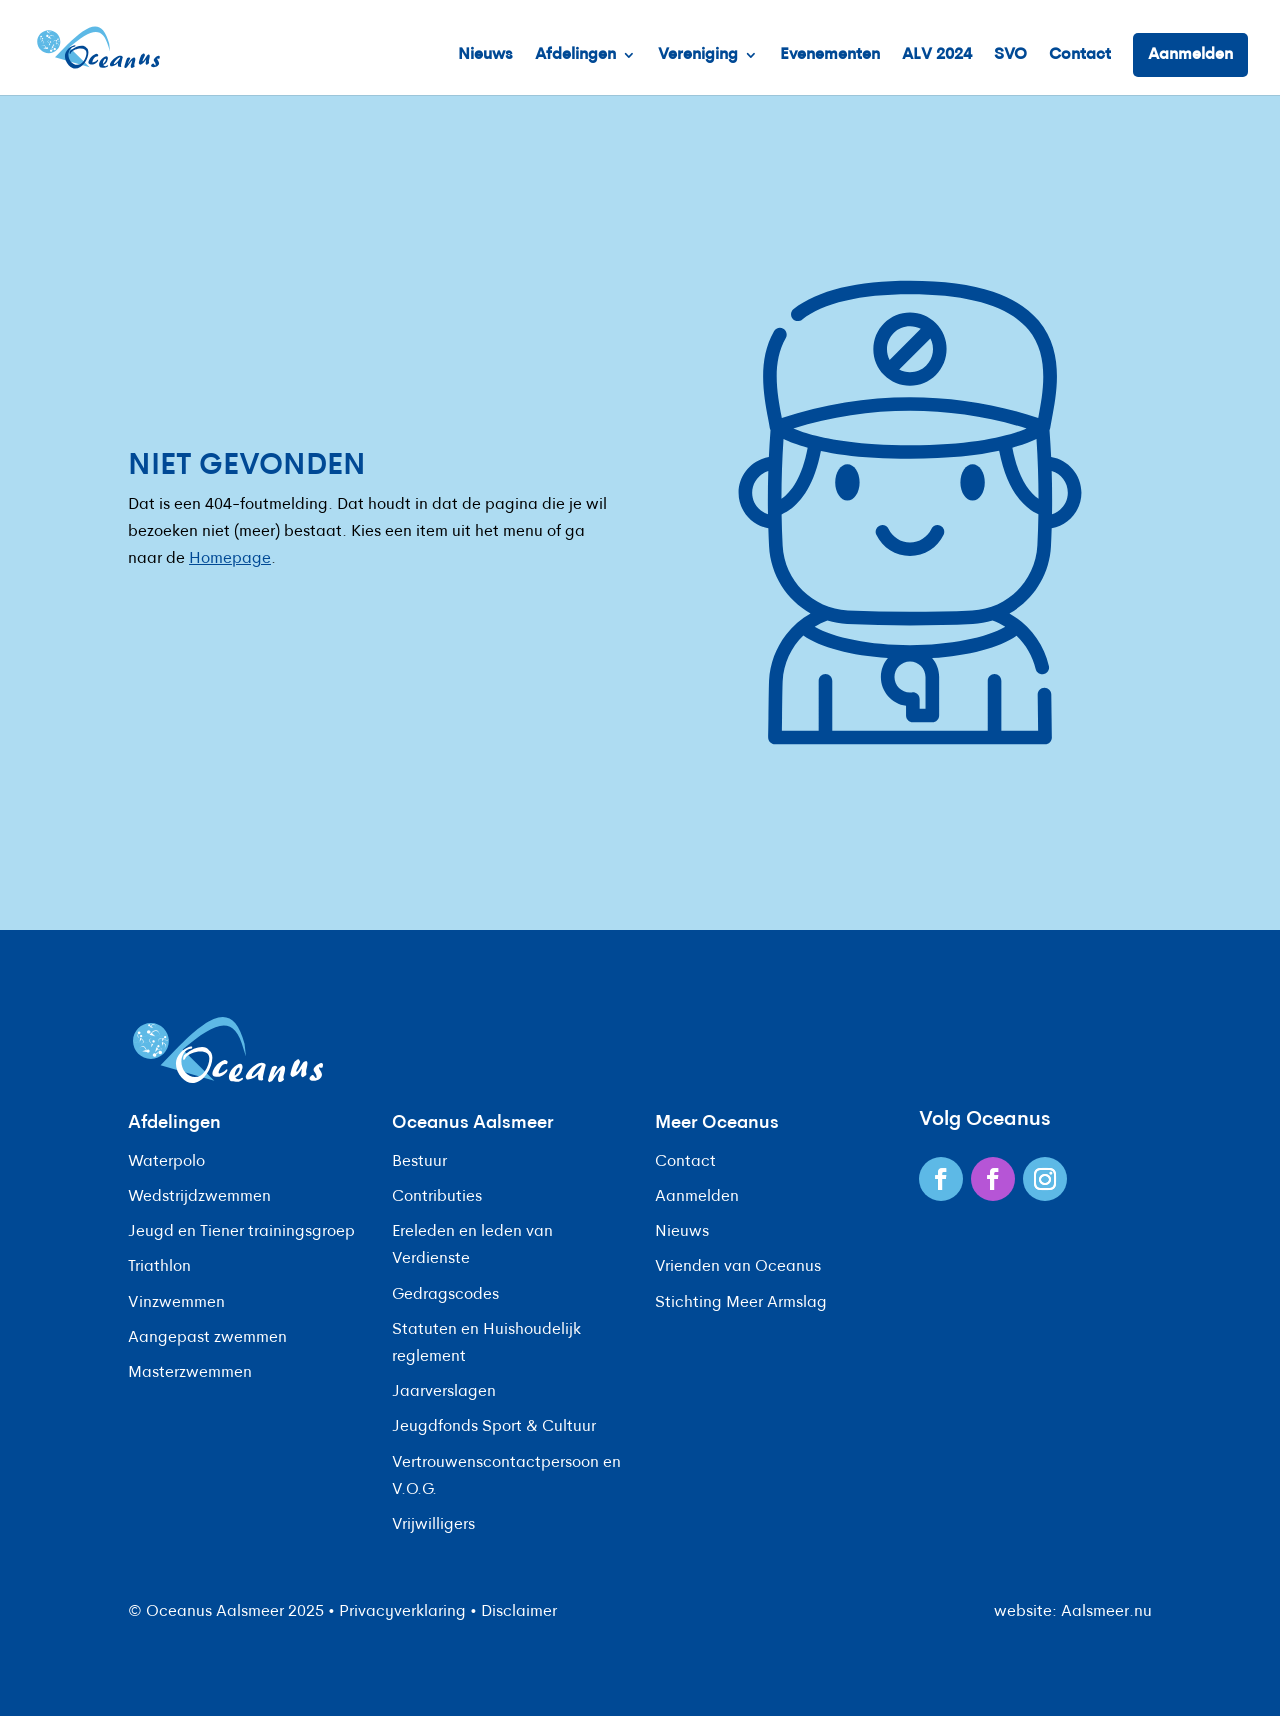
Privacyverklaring (402, 1612)
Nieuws (485, 55)
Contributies (437, 1197)
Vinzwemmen (176, 1303)
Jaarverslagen (444, 1392)
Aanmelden (1190, 55)
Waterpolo (166, 1162)
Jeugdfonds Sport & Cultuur (494, 1427)
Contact (1080, 55)
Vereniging (698, 55)
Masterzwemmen (190, 1373)
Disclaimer (519, 1612)
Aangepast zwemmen (207, 1338)
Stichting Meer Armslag (741, 1303)
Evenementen (830, 55)
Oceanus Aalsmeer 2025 (235, 1612)
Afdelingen (575, 55)
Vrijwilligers (433, 1525)
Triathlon (159, 1267)
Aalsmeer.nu (1106, 1612)
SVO (1010, 55)
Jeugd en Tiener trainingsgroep (241, 1232)
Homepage (230, 559)
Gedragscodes (445, 1295)
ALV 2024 (937, 55)
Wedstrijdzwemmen (199, 1197)
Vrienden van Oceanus (738, 1267)
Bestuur (419, 1162)
